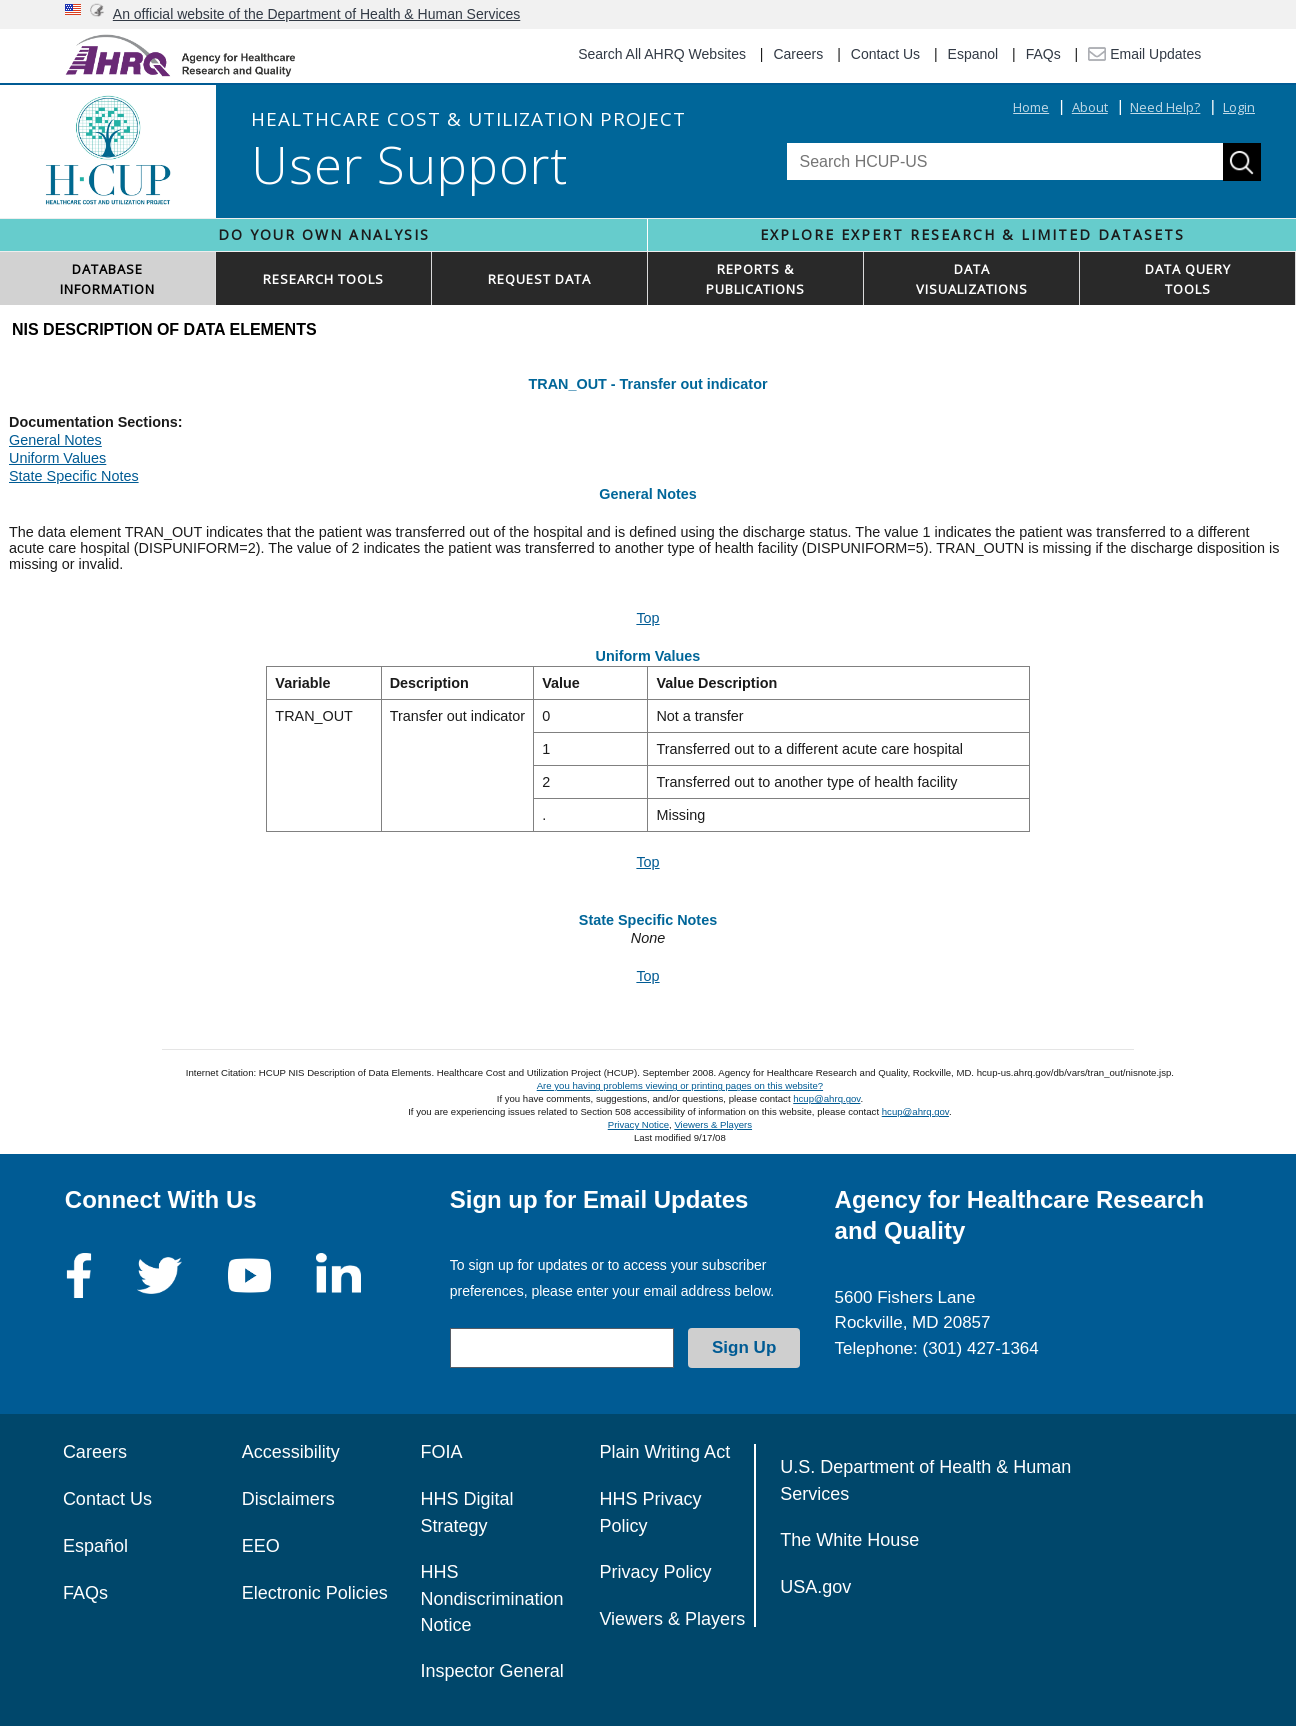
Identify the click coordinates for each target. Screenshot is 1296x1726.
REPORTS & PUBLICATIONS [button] (755, 279)
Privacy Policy (655, 1572)
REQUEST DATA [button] (539, 279)
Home (1031, 107)
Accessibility (291, 1452)
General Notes (55, 440)
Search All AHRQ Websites (662, 54)
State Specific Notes (74, 476)
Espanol (973, 54)
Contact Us (885, 54)
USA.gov (815, 1587)
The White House (849, 1540)
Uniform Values (57, 458)
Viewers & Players (713, 1124)
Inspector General (492, 1671)
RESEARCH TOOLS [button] (323, 279)
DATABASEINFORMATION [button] (107, 279)
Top (647, 618)
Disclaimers (288, 1499)
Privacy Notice (638, 1124)
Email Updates (1144, 54)
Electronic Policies (315, 1593)
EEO (261, 1546)
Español (95, 1546)
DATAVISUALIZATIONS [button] (972, 279)
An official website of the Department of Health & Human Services (317, 14)
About (1090, 107)
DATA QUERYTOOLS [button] (1188, 279)
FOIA (442, 1452)
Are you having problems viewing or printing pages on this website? (680, 1085)
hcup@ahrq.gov (826, 1098)
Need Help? (1165, 107)
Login (1239, 107)
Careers (798, 54)
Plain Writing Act (664, 1452)
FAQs (1043, 54)
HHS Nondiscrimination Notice (492, 1598)
